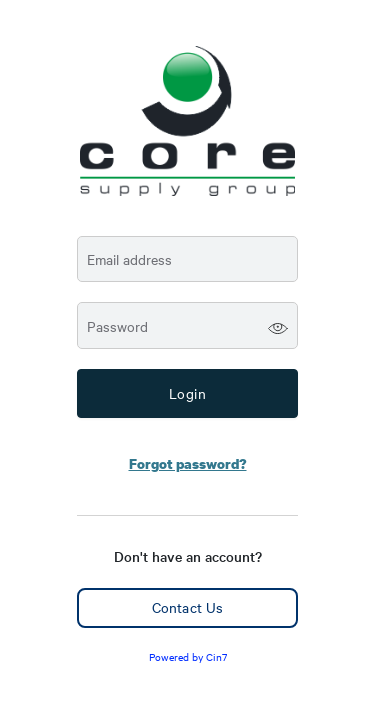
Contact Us (187, 607)
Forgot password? (188, 463)
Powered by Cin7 (188, 656)
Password (117, 326)
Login (188, 393)
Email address (129, 259)
